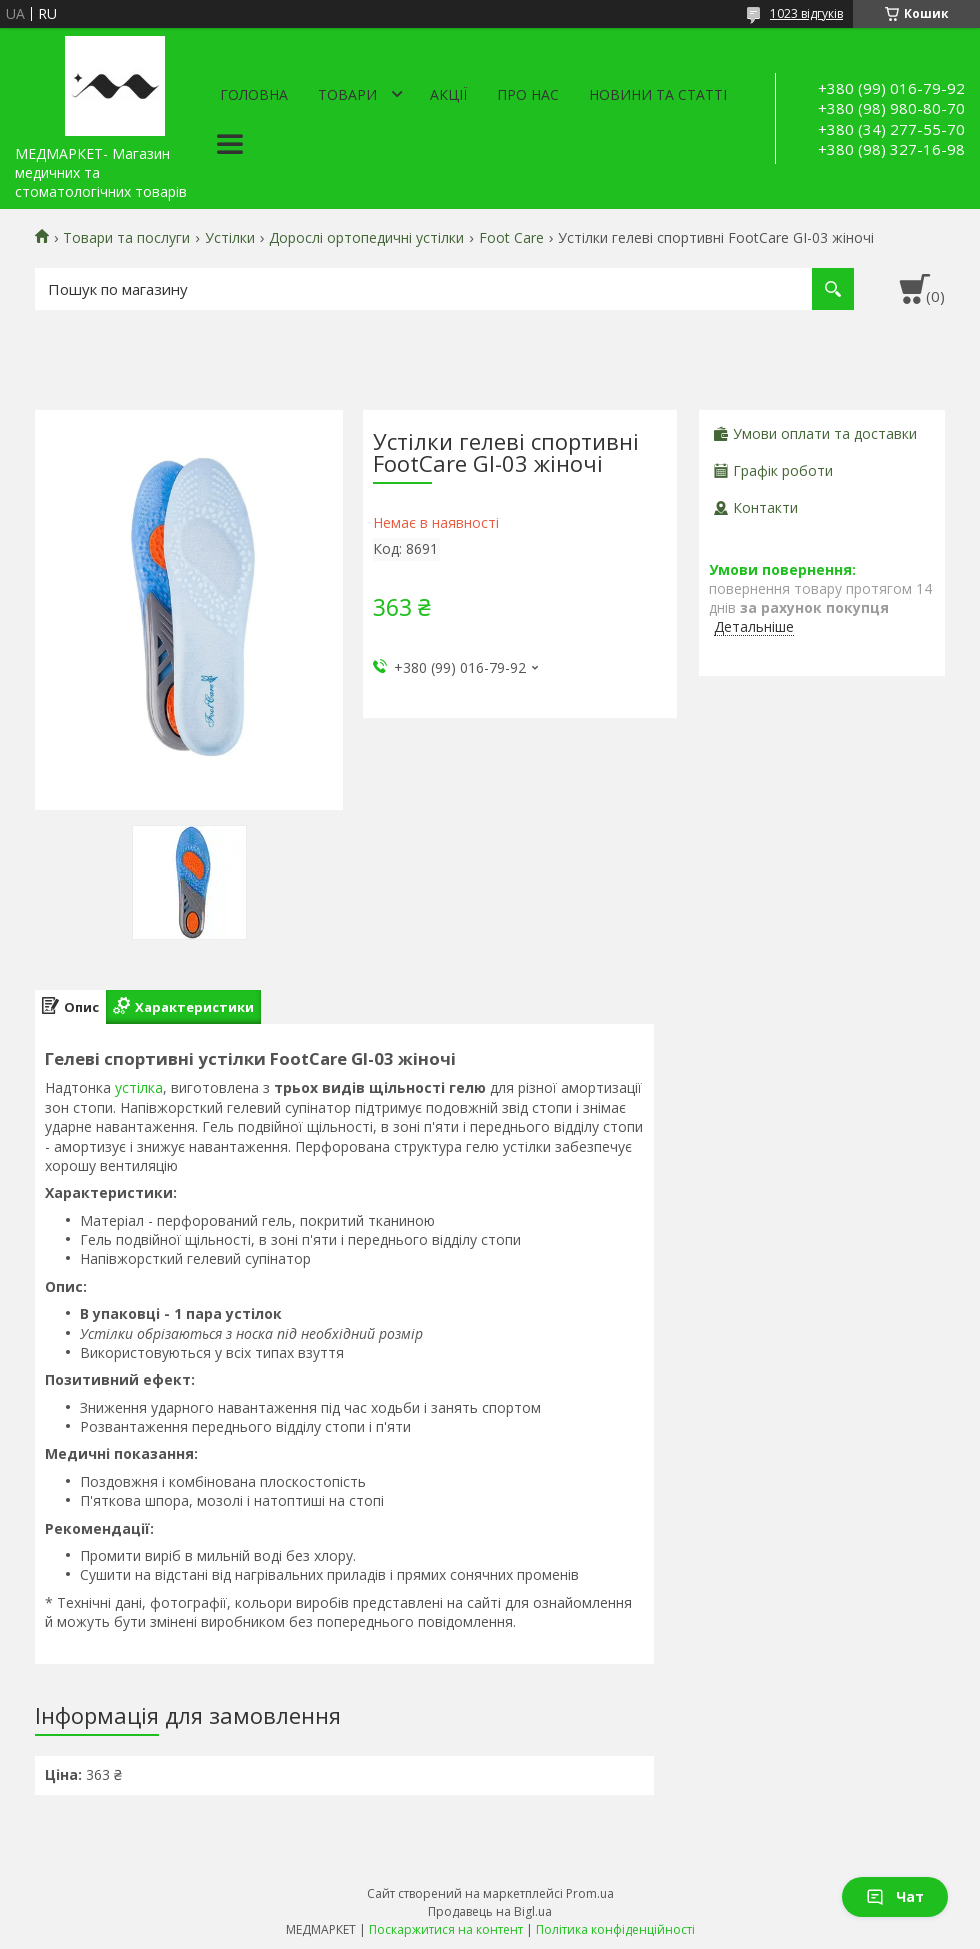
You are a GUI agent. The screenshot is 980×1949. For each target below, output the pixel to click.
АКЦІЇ (448, 94)
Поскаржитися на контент (446, 1929)
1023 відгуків (806, 13)
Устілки (230, 238)
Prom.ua (590, 1893)
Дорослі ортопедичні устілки (366, 238)
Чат (895, 1896)
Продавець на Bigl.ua (490, 1911)
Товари (347, 94)
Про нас (528, 94)
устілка (139, 1087)
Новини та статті (658, 94)
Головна (254, 94)
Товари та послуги (126, 238)
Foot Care (511, 238)
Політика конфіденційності (615, 1929)
